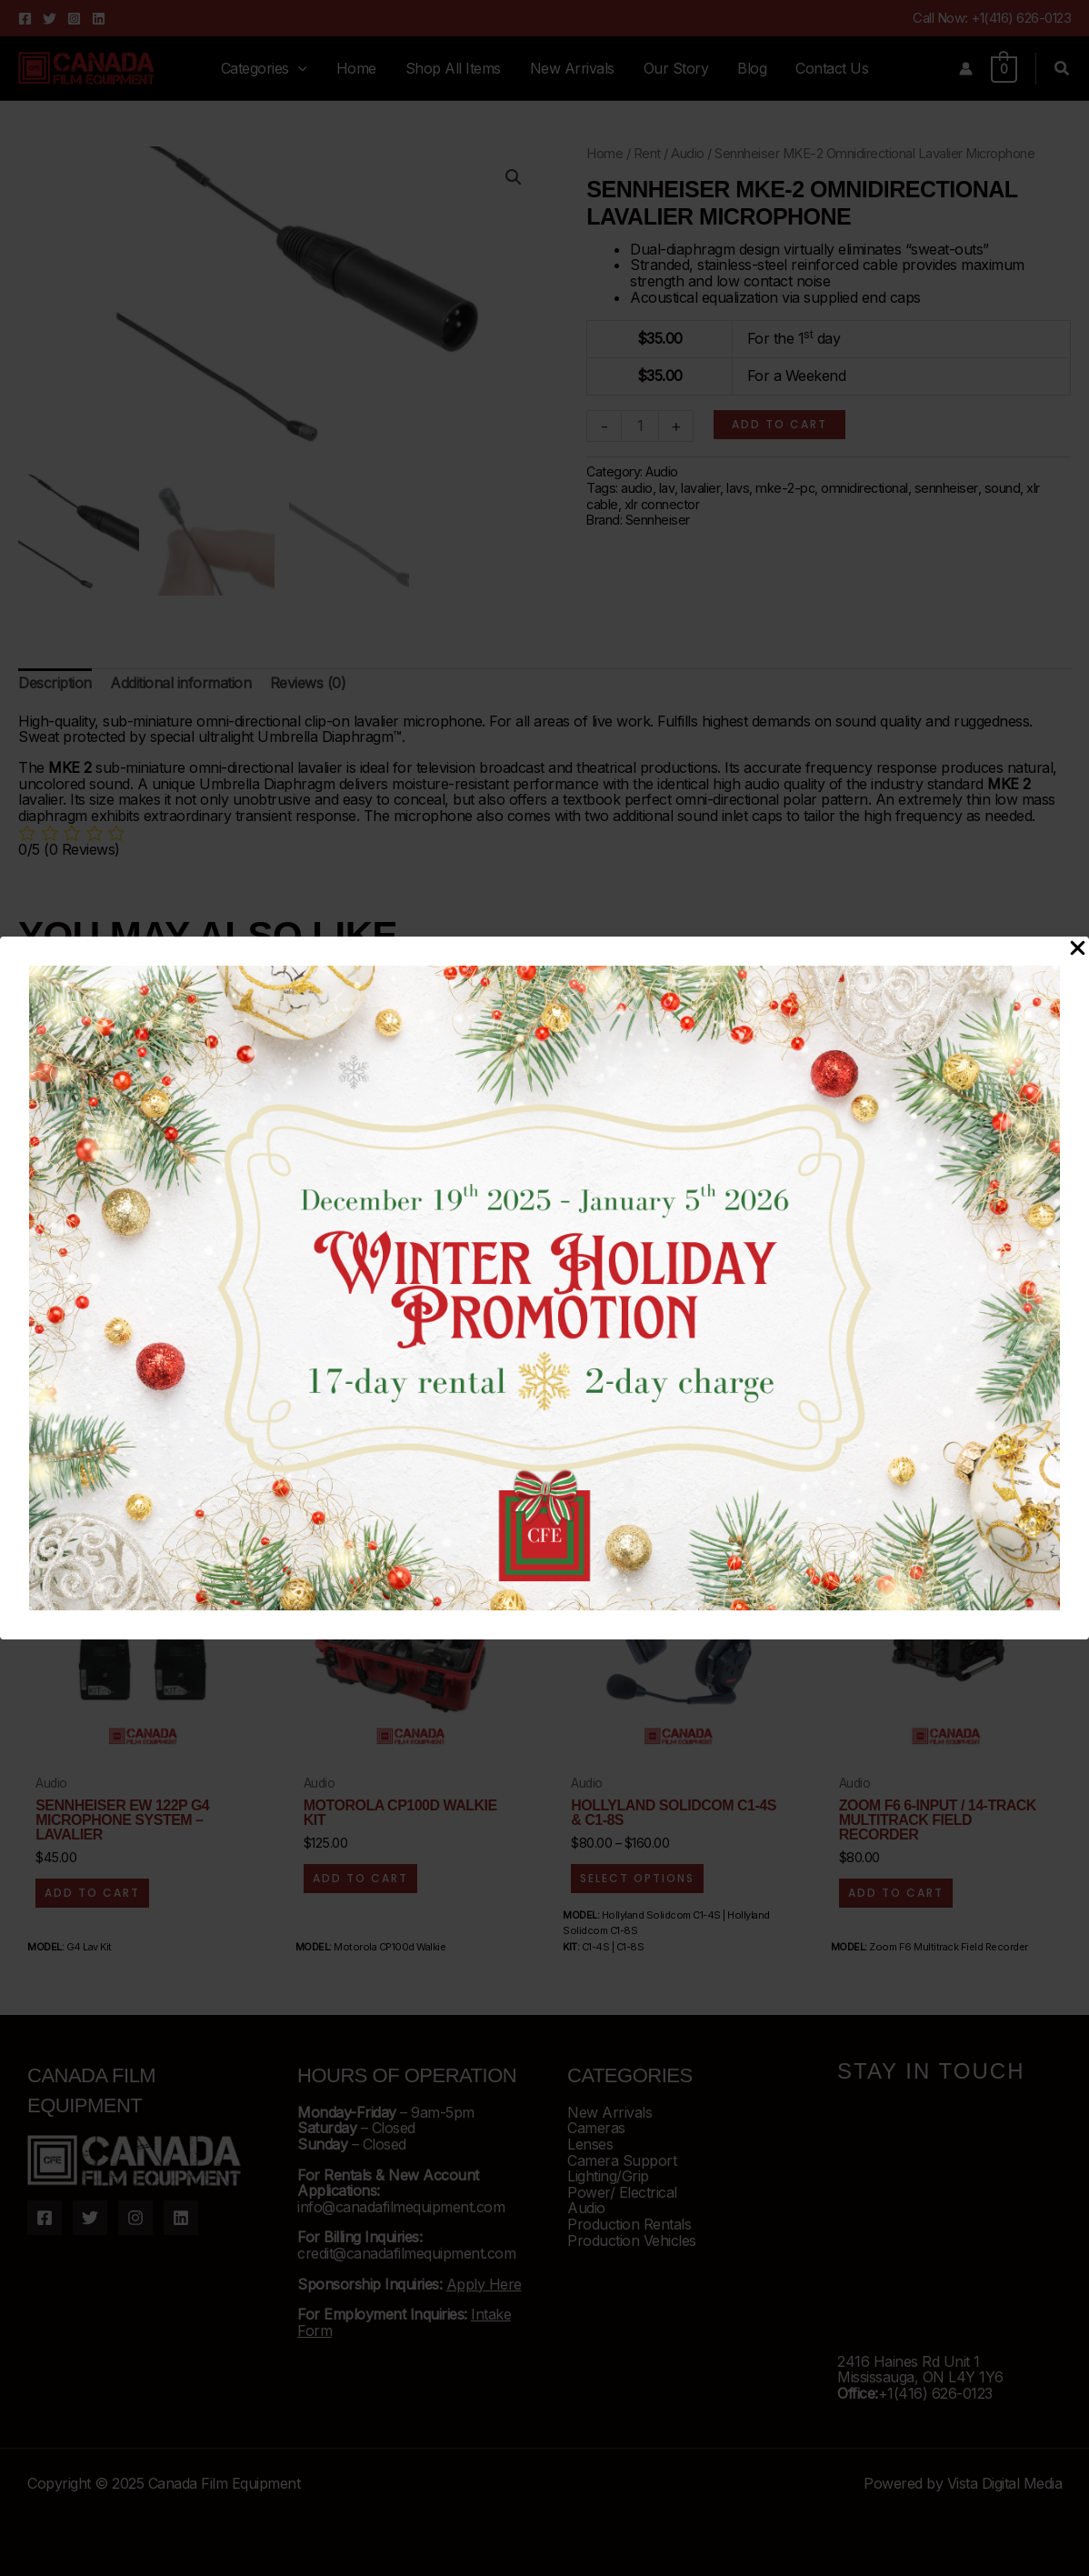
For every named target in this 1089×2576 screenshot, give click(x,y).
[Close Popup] (1077, 949)
